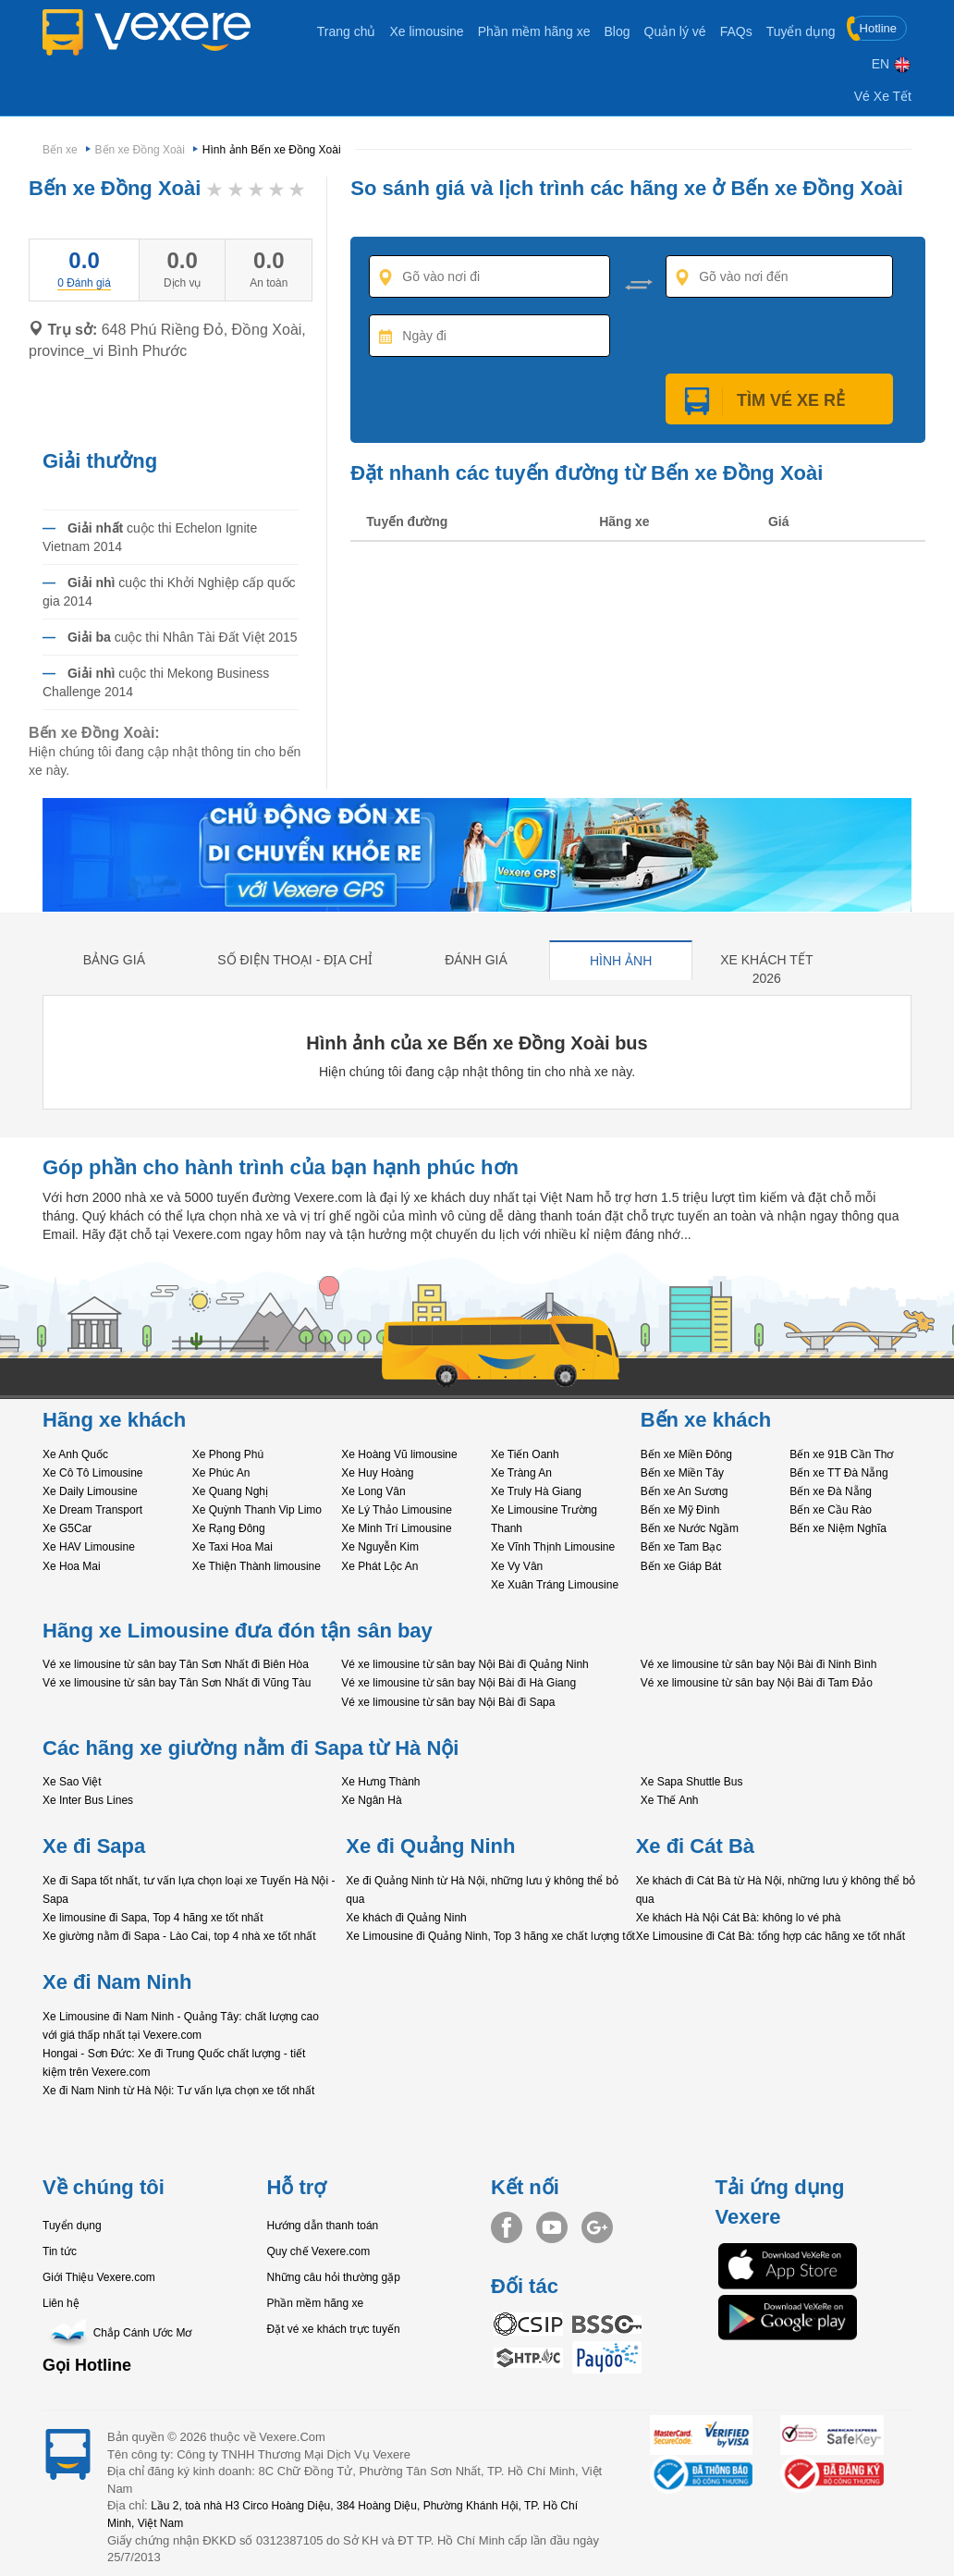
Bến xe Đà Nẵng (830, 1491)
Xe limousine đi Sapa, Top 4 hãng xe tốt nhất (153, 1917)
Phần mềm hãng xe (534, 31)
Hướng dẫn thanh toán (323, 2225)
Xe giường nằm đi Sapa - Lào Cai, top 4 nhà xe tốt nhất (179, 1936)
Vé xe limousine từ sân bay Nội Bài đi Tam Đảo (757, 1682)
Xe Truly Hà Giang (536, 1491)
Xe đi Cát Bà (695, 1846)
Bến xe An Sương (684, 1491)
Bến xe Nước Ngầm (690, 1528)
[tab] (84, 282)
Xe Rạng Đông (228, 1528)
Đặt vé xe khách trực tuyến (333, 2329)
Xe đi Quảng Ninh (430, 1846)
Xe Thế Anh (670, 1800)
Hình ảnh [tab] (621, 960)
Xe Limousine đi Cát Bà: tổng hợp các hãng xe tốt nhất (771, 1936)
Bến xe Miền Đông (686, 1454)
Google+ (597, 2227)
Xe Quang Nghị (230, 1491)
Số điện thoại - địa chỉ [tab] (295, 959)
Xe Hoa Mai (72, 1566)
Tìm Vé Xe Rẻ (779, 400)
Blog (617, 31)
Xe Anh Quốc (75, 1454)
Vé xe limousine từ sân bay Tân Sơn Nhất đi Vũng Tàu (177, 1682)
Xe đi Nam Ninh (117, 1981)
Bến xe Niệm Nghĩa (838, 1528)
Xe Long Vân (373, 1491)
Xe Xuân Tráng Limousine (554, 1584)
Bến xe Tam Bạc (681, 1546)
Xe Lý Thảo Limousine (396, 1509)
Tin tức (60, 2251)
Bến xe (60, 149)
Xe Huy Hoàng (377, 1472)
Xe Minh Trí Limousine (396, 1528)
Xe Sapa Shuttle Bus (692, 1781)
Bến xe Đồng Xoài (140, 149)
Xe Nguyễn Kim (380, 1546)
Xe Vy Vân (517, 1566)
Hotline (873, 28)
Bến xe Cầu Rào (830, 1509)
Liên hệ (61, 2303)
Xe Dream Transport (92, 1509)
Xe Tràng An (521, 1472)
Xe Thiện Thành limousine (256, 1566)
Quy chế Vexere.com (319, 2251)
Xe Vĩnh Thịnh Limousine (553, 1546)
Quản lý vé (675, 31)
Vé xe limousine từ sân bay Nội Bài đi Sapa (448, 1702)
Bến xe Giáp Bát (681, 1566)
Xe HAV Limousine (89, 1546)
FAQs (736, 31)
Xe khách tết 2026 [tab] (766, 969)
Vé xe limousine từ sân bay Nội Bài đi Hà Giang (458, 1682)
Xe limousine (426, 31)
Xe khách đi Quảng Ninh (406, 1917)
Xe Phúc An (221, 1472)
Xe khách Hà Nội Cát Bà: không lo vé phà (738, 1917)
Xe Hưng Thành (380, 1781)
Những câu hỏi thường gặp (333, 2277)
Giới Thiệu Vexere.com (99, 2277)
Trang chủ (346, 31)
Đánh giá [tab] (476, 959)
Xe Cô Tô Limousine (93, 1472)
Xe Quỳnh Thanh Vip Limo (257, 1509)
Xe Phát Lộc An (379, 1566)
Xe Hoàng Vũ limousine (399, 1454)
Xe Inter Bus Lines (88, 1800)
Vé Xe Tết (882, 96)
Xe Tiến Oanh (525, 1454)
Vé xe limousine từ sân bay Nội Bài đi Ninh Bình (759, 1664)
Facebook (506, 2227)
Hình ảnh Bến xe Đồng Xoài (271, 149)
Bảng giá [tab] (114, 959)
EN (891, 63)
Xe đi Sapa (94, 1846)
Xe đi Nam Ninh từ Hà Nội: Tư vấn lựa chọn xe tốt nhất (178, 2090)
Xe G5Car (67, 1528)
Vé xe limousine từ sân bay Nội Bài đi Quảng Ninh (464, 1664)
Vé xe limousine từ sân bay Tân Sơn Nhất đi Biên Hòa (176, 1664)
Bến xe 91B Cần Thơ (841, 1454)
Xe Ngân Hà (371, 1800)
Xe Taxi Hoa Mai (232, 1546)
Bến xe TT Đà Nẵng (838, 1472)
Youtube (552, 2227)
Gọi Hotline (87, 2365)
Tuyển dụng (801, 31)
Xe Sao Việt (72, 1781)
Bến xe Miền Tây (682, 1472)
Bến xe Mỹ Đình (680, 1509)
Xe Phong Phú (227, 1454)
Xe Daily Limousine (90, 1491)
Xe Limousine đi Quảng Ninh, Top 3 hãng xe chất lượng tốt (490, 1936)
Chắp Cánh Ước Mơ (117, 2332)
